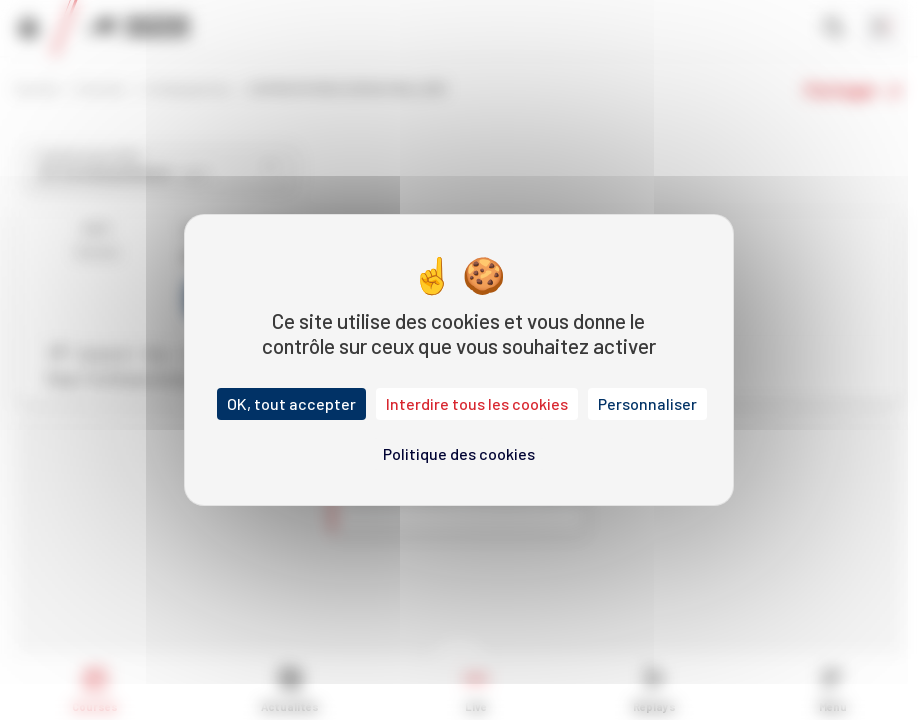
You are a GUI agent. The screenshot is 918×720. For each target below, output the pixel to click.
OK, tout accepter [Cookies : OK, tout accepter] (291, 403)
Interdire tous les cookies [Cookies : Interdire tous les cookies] (477, 403)
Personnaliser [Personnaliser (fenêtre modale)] (647, 403)
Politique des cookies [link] (459, 453)
